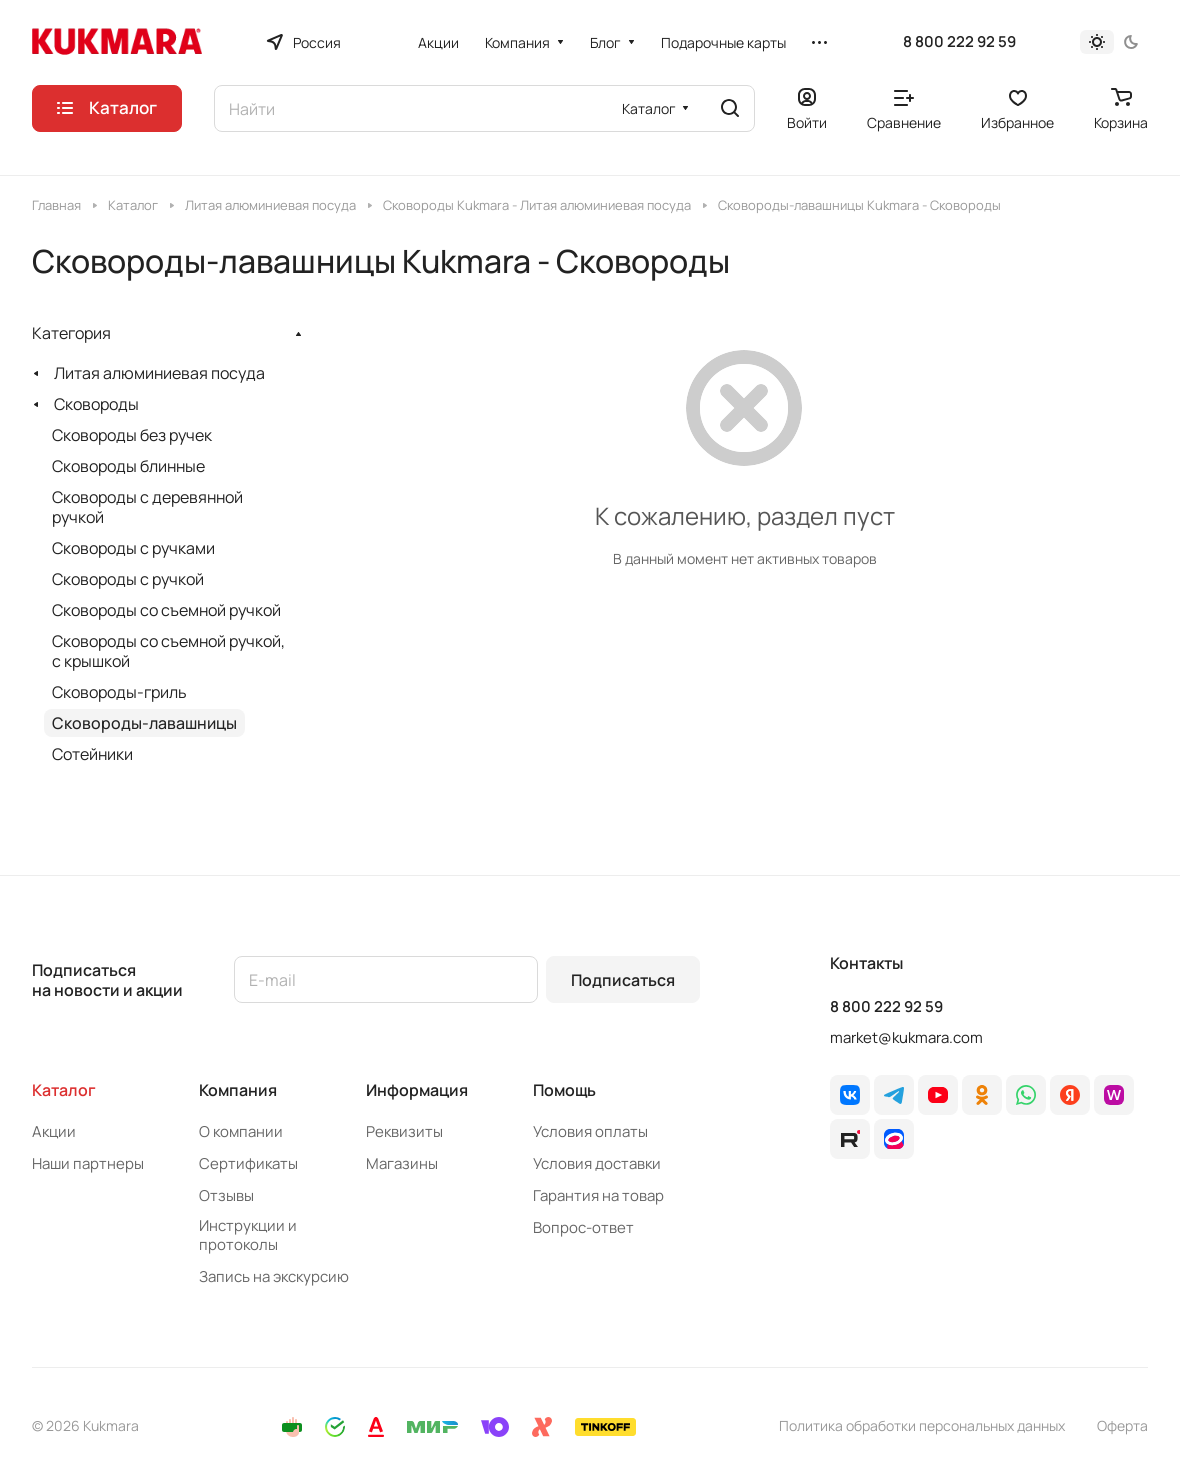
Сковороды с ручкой (128, 579)
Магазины (402, 1163)
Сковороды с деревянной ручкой (147, 507)
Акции (54, 1131)
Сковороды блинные (128, 466)
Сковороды (96, 404)
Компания (238, 1090)
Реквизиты (404, 1131)
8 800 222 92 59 (959, 42)
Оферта (1122, 1425)
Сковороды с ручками (133, 548)
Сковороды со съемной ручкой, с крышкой (168, 651)
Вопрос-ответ (583, 1227)
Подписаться (623, 980)
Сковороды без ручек (132, 435)
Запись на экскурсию (274, 1276)
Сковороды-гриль (119, 692)
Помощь (564, 1090)
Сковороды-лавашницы (144, 723)
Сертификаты (248, 1163)
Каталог (64, 1090)
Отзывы (226, 1195)
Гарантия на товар (598, 1195)
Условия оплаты (590, 1131)
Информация (417, 1090)
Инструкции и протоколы (248, 1235)
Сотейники (92, 754)
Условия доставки (597, 1163)
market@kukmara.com (906, 1037)
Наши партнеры (88, 1163)
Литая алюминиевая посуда (159, 373)
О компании (241, 1131)
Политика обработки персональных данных (922, 1425)
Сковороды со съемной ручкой (166, 610)
